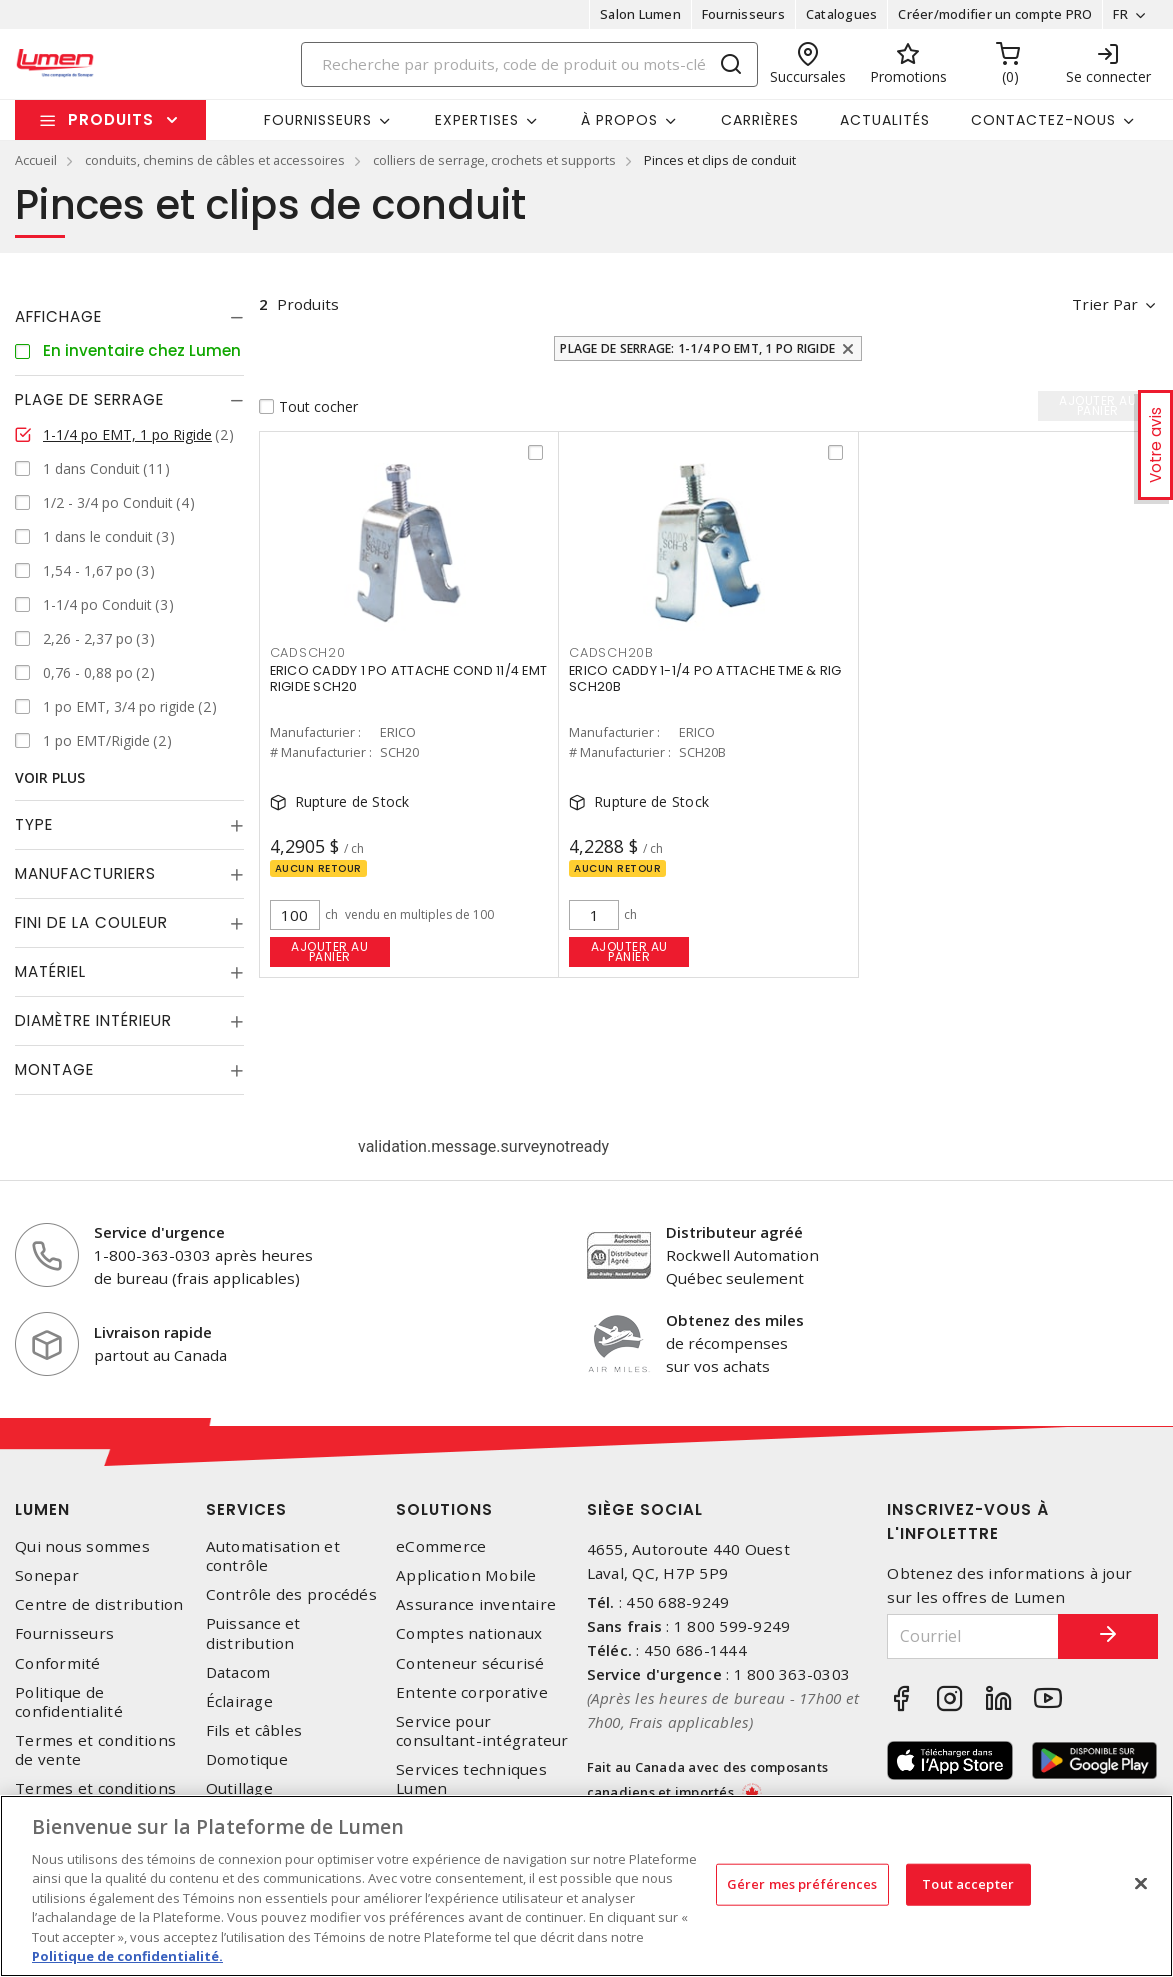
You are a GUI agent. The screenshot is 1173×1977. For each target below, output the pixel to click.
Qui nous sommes (82, 1546)
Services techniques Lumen (471, 1779)
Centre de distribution (99, 1604)
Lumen (42, 1509)
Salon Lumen (640, 14)
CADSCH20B (611, 652)
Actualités (885, 120)
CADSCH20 (308, 652)
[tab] (129, 317)
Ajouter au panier (329, 951)
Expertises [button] (477, 120)
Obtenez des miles (735, 1320)
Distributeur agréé (734, 1232)
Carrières (760, 120)
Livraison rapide (153, 1332)
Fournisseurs (743, 14)
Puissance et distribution (253, 1633)
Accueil (36, 160)
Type (34, 824)
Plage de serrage (89, 399)
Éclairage (239, 1701)
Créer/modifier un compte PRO (995, 14)
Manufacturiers (85, 873)
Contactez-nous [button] (1043, 120)
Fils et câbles (254, 1730)
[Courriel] (973, 1636)
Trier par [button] (1105, 304)
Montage (54, 1069)
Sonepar (47, 1575)
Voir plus (50, 777)
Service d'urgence (159, 1232)
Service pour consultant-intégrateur (482, 1731)
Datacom (238, 1672)
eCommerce (441, 1546)
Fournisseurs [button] (318, 120)
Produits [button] (111, 119)
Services (246, 1509)
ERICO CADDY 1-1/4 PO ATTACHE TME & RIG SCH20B (705, 678)
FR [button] (1120, 14)
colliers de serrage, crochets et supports (494, 160)
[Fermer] (1141, 1883)
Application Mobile (466, 1575)
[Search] (529, 64)
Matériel (50, 971)
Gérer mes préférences (802, 1884)
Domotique (247, 1759)
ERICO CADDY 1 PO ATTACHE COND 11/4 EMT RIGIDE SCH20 (409, 678)
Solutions (444, 1509)
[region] (586, 1886)
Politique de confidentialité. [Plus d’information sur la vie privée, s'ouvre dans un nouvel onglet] (127, 1956)
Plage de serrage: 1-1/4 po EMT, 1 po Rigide (697, 348)
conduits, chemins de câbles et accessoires (215, 160)
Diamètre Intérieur (93, 1020)
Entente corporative (472, 1692)
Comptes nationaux (469, 1633)
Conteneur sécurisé (470, 1663)
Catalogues (842, 14)
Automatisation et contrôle (273, 1556)
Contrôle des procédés (291, 1594)
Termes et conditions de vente (95, 1750)
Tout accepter (968, 1884)
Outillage (239, 1788)
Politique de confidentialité (69, 1702)
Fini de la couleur (91, 922)
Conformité (58, 1663)
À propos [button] (619, 120)
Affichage (58, 316)
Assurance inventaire (476, 1604)
